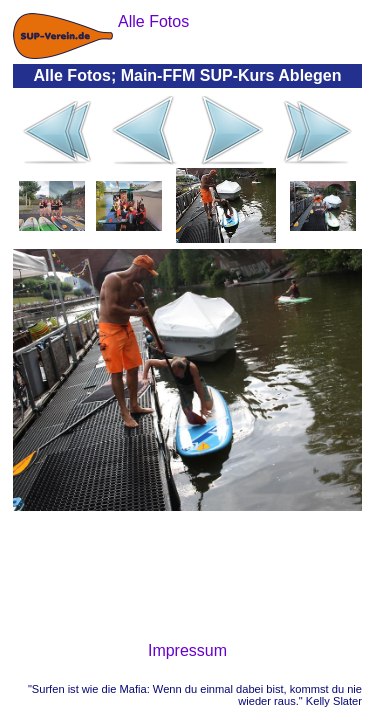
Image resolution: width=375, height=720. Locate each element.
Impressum (187, 650)
